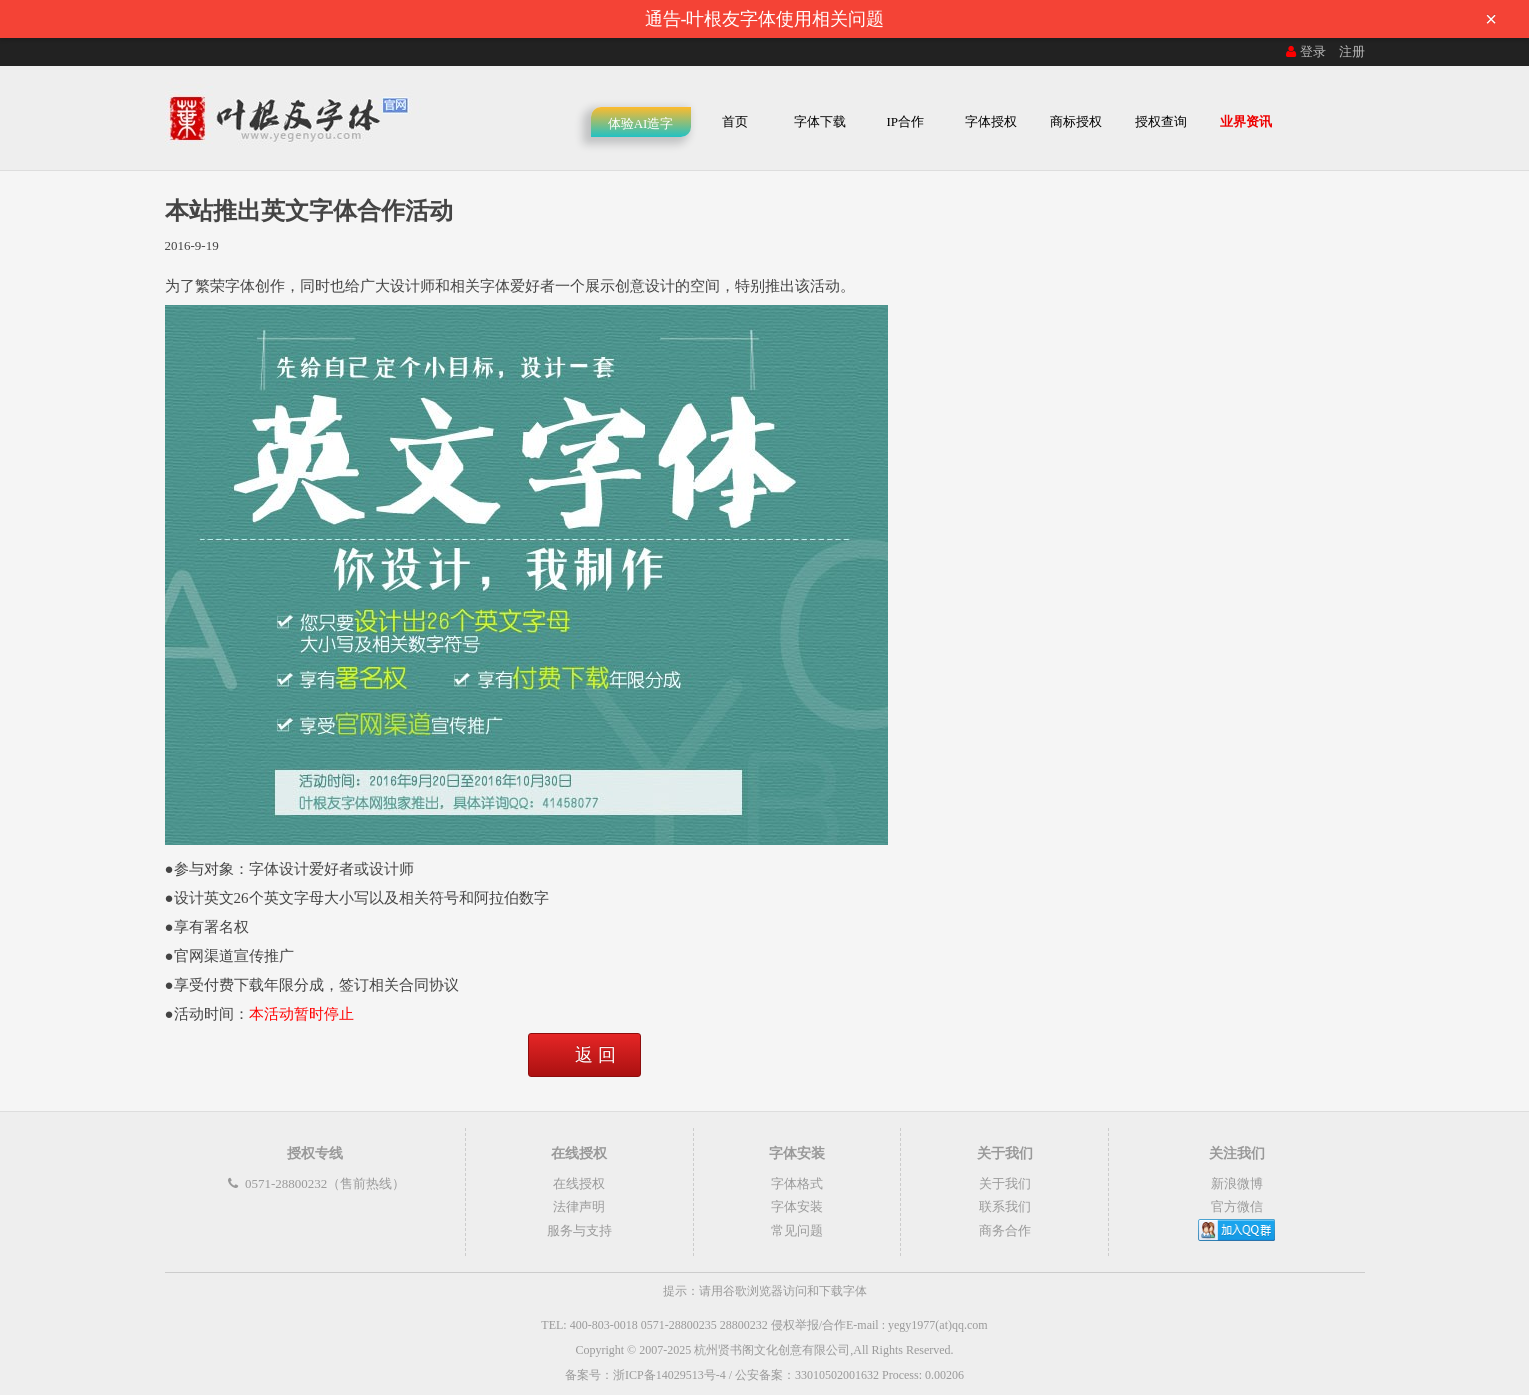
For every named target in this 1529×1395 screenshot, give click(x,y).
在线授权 (579, 1183)
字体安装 (797, 1206)
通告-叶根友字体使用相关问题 (1077, 19)
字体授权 (991, 121)
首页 (735, 121)
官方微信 (1237, 1206)
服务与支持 (579, 1230)
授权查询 (1161, 121)
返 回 (595, 1055)
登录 (1304, 51)
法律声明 (579, 1206)
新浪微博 (1237, 1183)
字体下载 (820, 121)
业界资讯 (1246, 121)
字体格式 (797, 1183)
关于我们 (1005, 1183)
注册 (1352, 51)
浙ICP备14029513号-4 (669, 1375)
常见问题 (797, 1230)
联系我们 (1005, 1206)
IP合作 (905, 121)
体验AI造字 (641, 123)
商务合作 (1005, 1230)
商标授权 (1076, 121)
